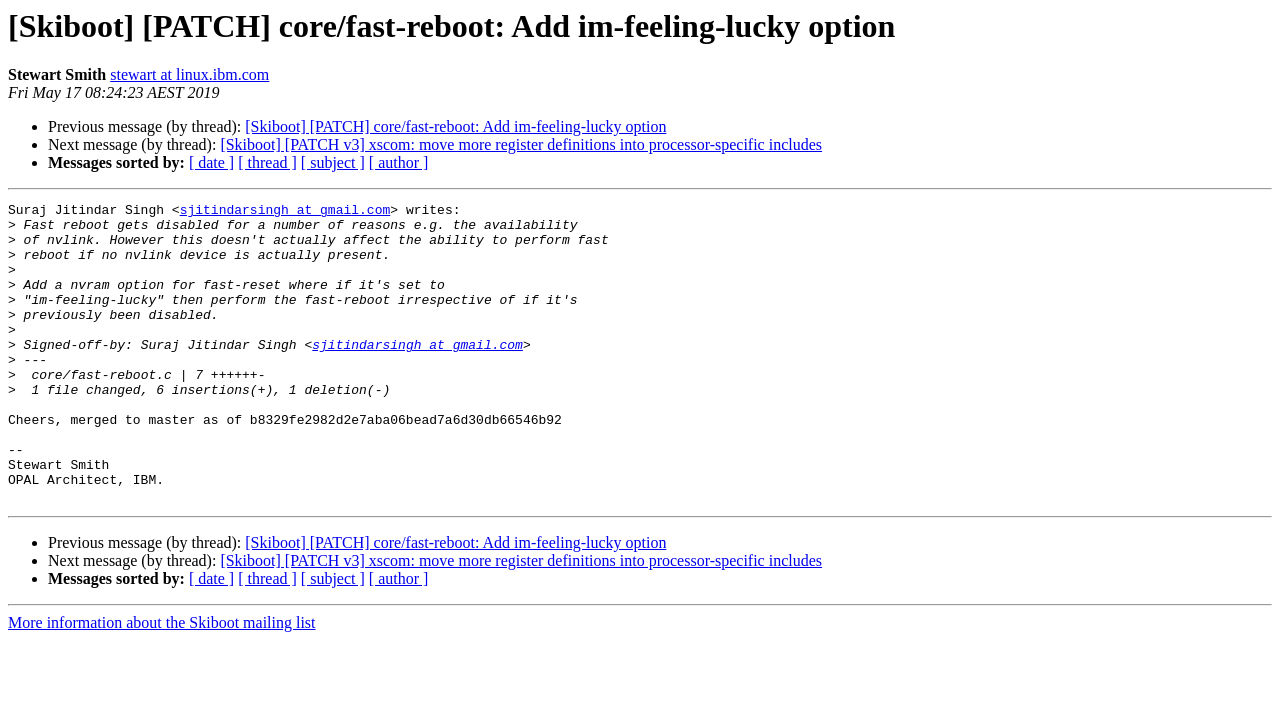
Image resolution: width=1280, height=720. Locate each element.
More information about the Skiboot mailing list (162, 682)
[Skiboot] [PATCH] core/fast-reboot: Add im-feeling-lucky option (455, 126)
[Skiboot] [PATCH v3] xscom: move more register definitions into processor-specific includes (521, 144)
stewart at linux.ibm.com (189, 74)
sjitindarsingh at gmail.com (285, 212)
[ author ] (399, 162)
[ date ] (211, 162)
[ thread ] (267, 162)
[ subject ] (333, 162)
